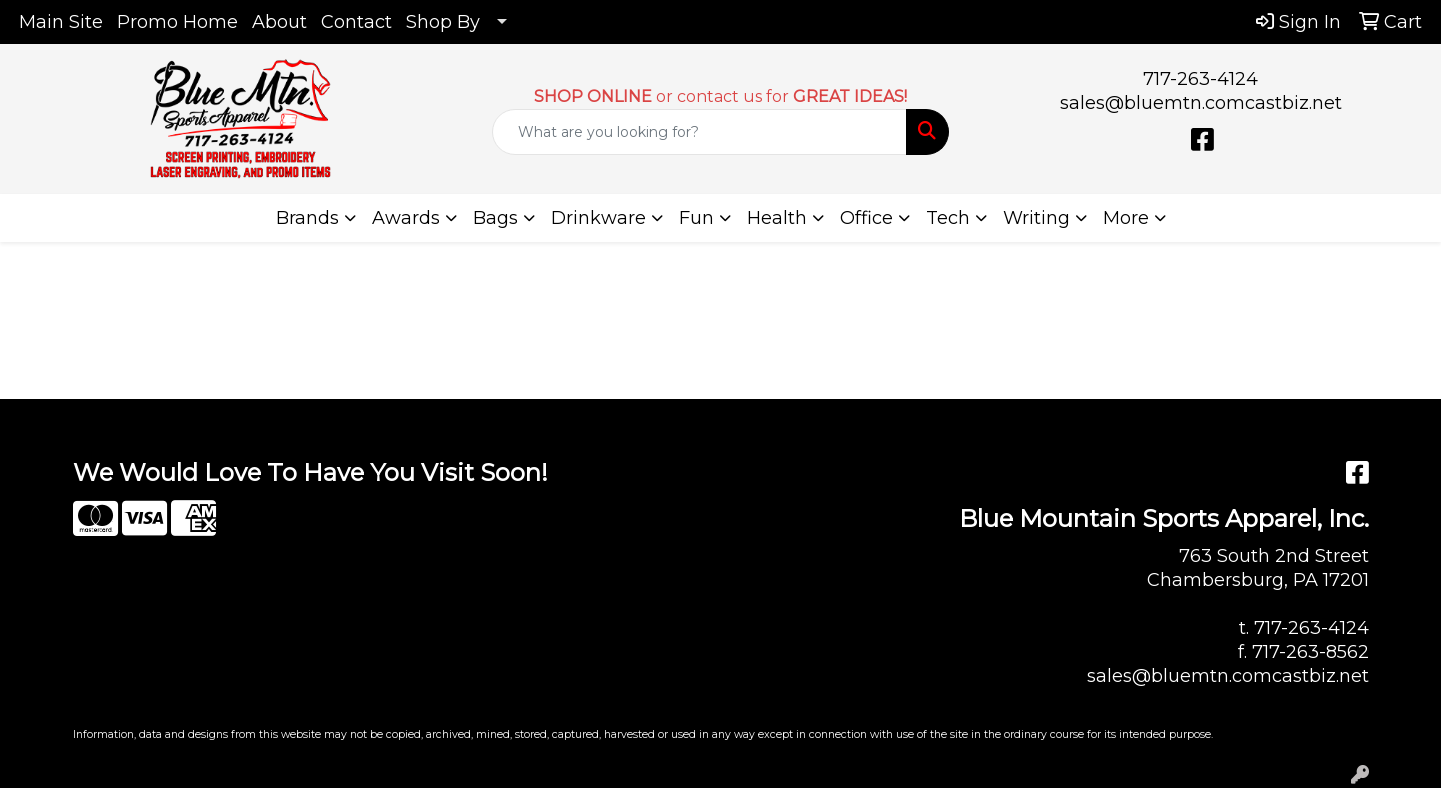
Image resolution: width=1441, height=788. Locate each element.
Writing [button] (1036, 218)
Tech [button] (948, 218)
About (279, 22)
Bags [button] (495, 218)
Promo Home (177, 22)
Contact (356, 22)
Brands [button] (307, 218)
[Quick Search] (699, 132)
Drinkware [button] (598, 218)
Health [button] (777, 218)
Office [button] (866, 218)
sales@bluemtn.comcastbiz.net (1201, 103)
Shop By (443, 22)
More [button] (1126, 218)
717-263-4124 (1200, 79)
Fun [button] (696, 218)
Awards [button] (406, 218)
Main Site (61, 22)
